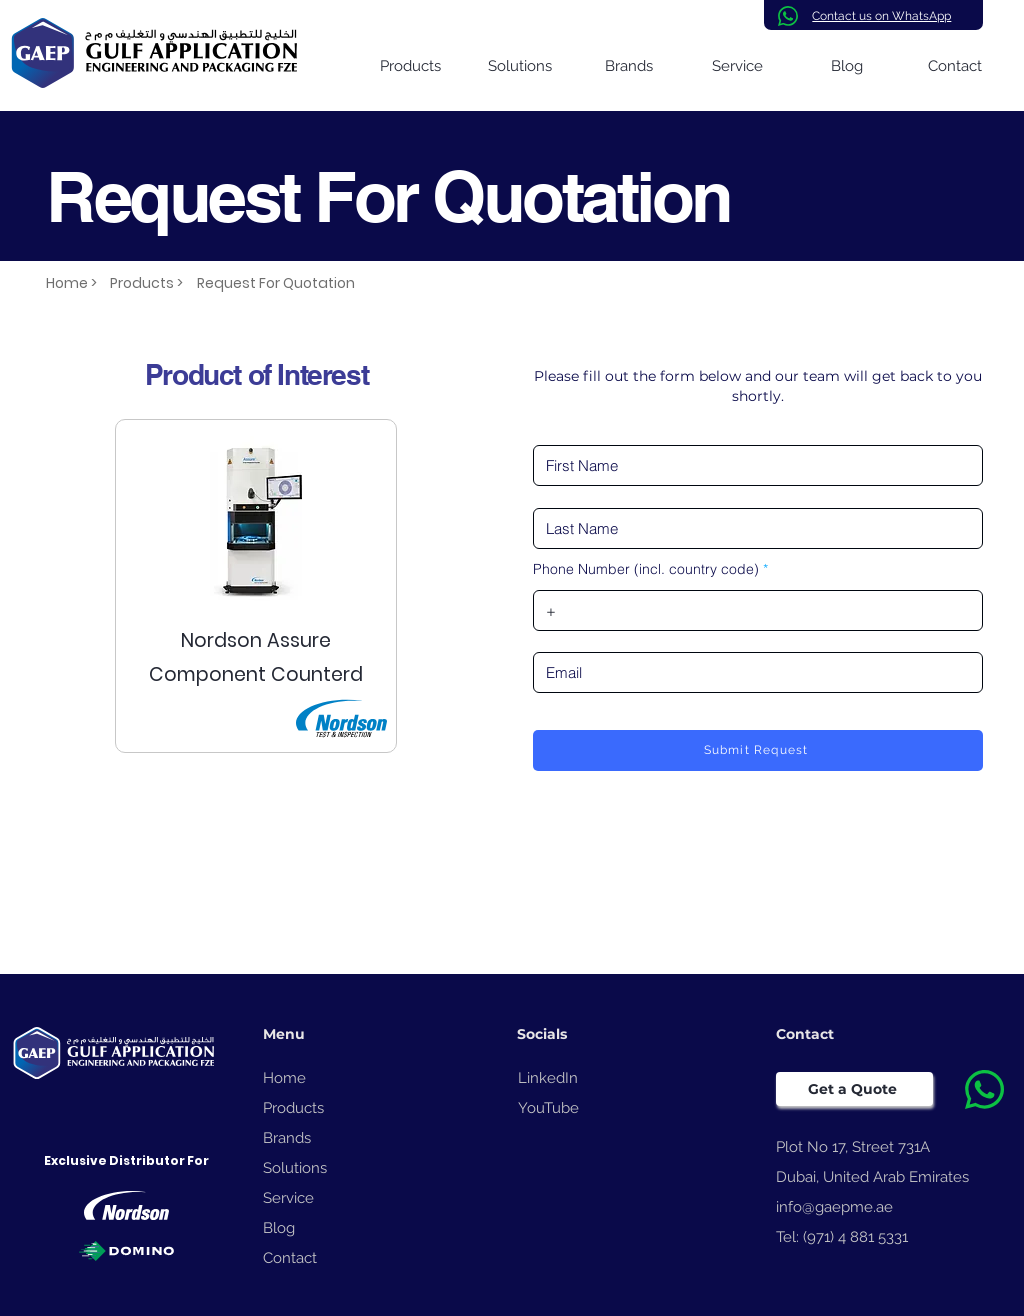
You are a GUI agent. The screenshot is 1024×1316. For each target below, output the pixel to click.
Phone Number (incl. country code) (646, 569)
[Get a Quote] (854, 1089)
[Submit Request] (758, 750)
